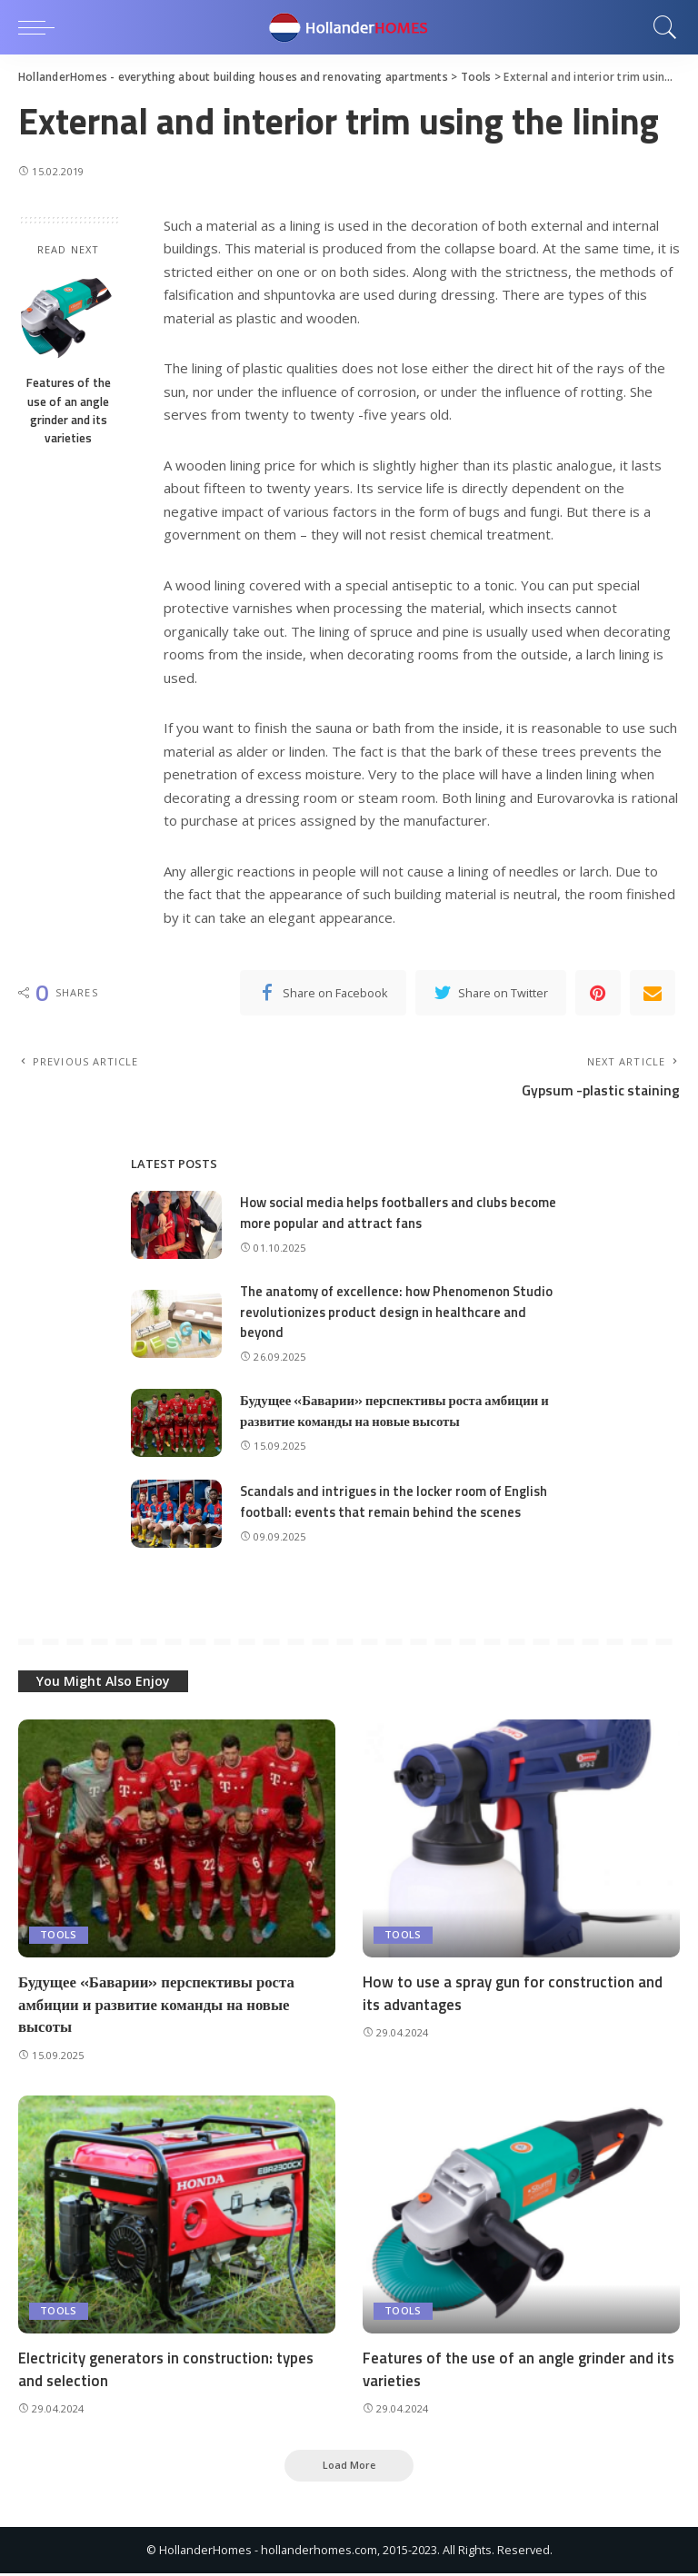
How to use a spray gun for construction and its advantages (514, 1994)
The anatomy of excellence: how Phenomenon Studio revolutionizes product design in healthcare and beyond (397, 1313)
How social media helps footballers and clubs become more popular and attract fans (400, 1214)
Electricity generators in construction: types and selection (167, 2371)
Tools (58, 1936)
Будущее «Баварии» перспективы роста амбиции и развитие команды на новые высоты (396, 1412)
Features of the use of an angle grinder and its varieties (68, 410)
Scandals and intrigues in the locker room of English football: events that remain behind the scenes (396, 1503)
